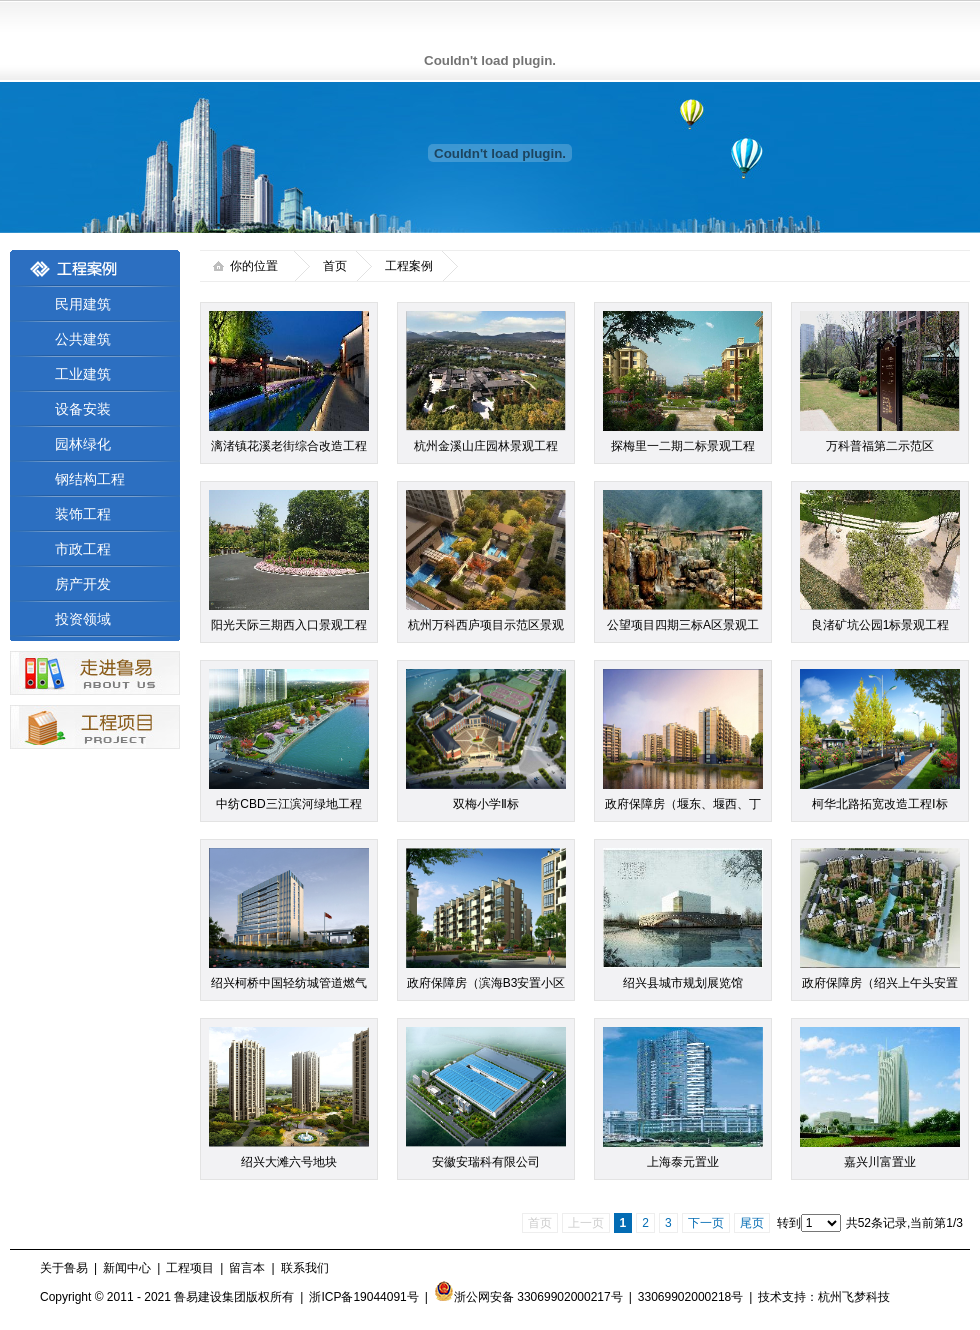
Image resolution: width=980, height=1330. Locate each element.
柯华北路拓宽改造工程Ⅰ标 (880, 804)
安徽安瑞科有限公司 (486, 1162)
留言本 (247, 1268)
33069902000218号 (690, 1297)
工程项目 (190, 1268)
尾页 (752, 1223)
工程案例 (409, 266)
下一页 (706, 1223)
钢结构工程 (90, 479)
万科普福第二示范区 (880, 446)
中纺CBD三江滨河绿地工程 (288, 804)
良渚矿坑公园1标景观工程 (880, 625)
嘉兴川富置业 (880, 1162)
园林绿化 (83, 444)
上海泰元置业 (683, 1162)
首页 (335, 266)
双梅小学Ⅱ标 (486, 804)
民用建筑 (83, 304)
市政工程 (83, 549)
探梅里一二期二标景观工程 (683, 446)
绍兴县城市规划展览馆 (683, 983)
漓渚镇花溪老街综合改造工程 (289, 446)
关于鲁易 (64, 1268)
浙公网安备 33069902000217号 (528, 1297)
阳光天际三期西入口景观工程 (289, 625)
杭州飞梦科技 (854, 1297)
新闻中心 (127, 1268)
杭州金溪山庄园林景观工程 (486, 446)
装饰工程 (83, 514)
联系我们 (305, 1268)
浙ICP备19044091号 (363, 1297)
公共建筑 (83, 339)
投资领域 (83, 619)
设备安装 (83, 409)
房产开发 (83, 584)
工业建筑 (83, 374)
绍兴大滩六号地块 (289, 1162)
